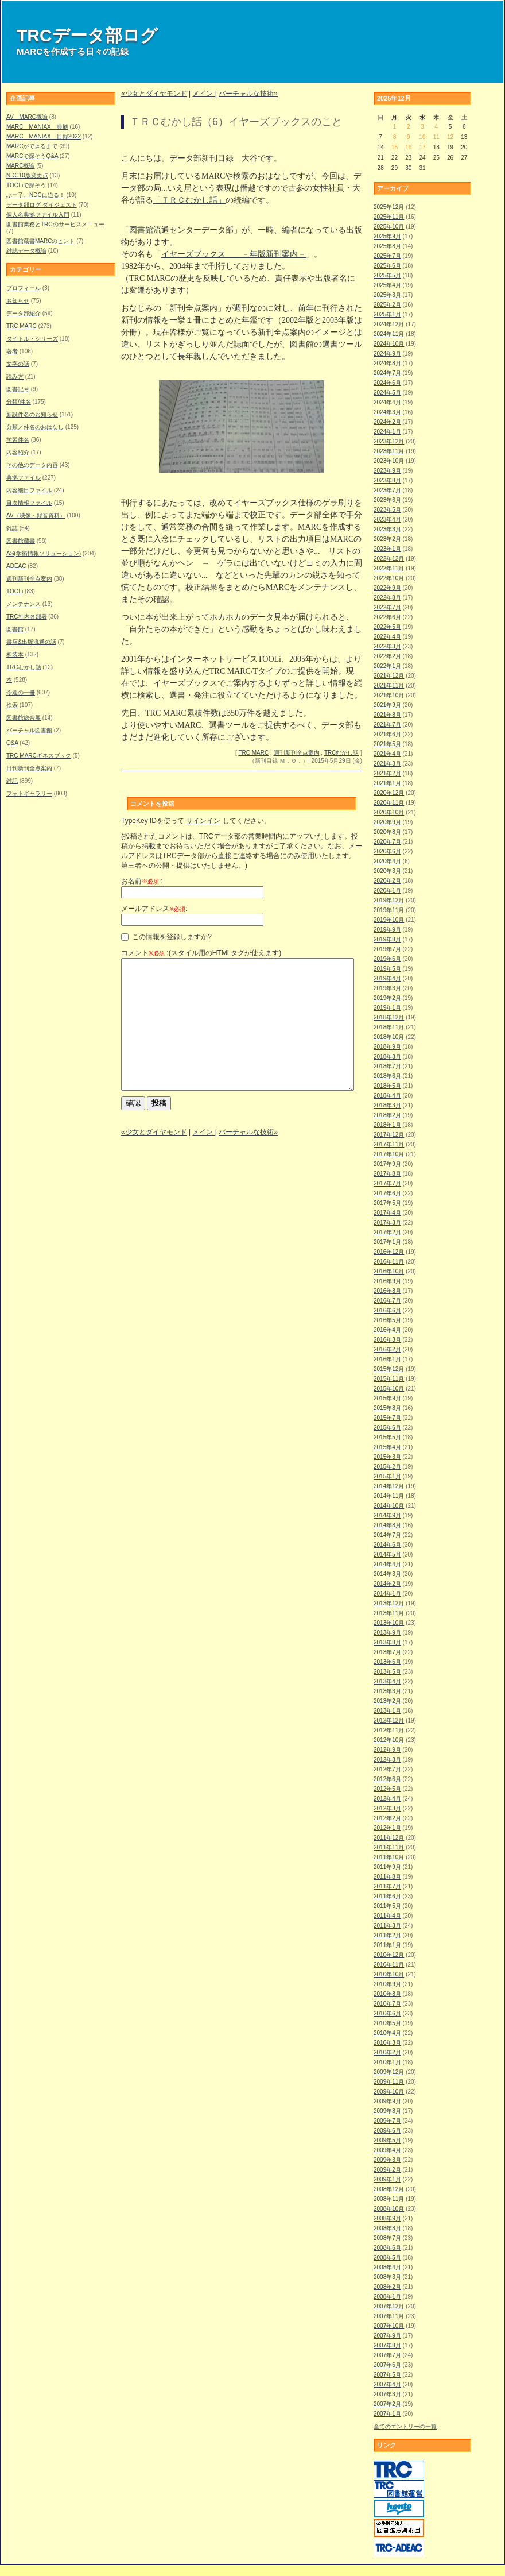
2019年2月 (387, 998)
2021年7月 (387, 724)
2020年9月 (387, 822)
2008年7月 (387, 2238)
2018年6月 (387, 1076)
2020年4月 (387, 861)
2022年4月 (387, 637)
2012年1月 (387, 1828)
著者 (12, 351)
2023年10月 (389, 461)
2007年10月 (389, 2326)
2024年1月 (387, 431)
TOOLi (14, 591)
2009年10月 (389, 2091)
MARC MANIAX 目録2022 (43, 136)
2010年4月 (387, 2033)
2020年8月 (387, 832)
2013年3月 (387, 1691)
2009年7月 (387, 2121)
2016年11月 (389, 1261)
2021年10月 (389, 695)
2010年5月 (387, 2023)
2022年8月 (387, 597)
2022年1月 (387, 666)
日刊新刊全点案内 (29, 768)
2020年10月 (389, 812)
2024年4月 (387, 402)
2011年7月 (387, 1886)
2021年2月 (387, 773)
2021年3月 (387, 763)
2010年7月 (387, 2003)
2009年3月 (387, 2160)
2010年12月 (389, 1955)
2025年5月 (387, 275)
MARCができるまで (31, 146)
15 (394, 147)
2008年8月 (387, 2228)
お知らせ (17, 301)
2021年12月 (389, 676)
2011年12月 (389, 1838)
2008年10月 (389, 2209)
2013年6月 (387, 1662)
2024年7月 (387, 373)
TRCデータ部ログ (87, 35)
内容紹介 (17, 452)
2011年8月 (387, 1877)
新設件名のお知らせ (32, 414)
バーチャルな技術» (248, 94)
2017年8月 (387, 1174)
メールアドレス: (154, 909)
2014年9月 (387, 1515)
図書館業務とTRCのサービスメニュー (55, 224)
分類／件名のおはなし (35, 427)
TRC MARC (21, 326)
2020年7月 (387, 842)
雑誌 (12, 528)
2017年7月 (387, 1183)
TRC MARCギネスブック (38, 755)
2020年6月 (387, 851)
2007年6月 (387, 2365)
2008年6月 (387, 2248)
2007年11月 (389, 2316)
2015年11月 (389, 1379)
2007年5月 (387, 2375)
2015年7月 (387, 1418)
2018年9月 (387, 1047)
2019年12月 (389, 900)
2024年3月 (387, 412)
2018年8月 (387, 1056)
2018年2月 (387, 1115)
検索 (12, 705)
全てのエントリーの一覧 (405, 2426)
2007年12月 (389, 2306)
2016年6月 (387, 1310)
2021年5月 (387, 744)
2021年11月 (389, 685)
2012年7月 (387, 1769)
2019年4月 (387, 978)
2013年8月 (387, 1642)
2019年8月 (387, 939)
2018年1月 (387, 1125)
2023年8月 (387, 480)
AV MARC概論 (27, 117)
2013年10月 (389, 1623)
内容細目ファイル (29, 490)
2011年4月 (387, 1916)
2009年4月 (387, 2150)
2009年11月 (389, 2082)
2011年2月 (387, 1935)
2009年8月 (387, 2111)
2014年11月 (389, 1496)
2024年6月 (387, 383)
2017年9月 (387, 1164)
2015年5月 (387, 1437)
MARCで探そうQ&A (32, 156)
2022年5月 (387, 627)
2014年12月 (389, 1486)
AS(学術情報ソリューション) (43, 553)
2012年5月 (387, 1789)
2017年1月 (387, 1242)
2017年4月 (387, 1213)
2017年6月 (387, 1193)
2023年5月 (387, 510)
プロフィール (23, 288)
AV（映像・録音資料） (35, 515)
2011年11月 (389, 1847)
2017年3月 (387, 1222)
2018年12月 (389, 1017)
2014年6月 (387, 1545)
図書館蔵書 (20, 541)
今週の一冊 (20, 692)
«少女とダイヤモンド (154, 94)
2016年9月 (387, 1281)
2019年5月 (387, 968)
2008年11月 (389, 2199)
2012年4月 (387, 1798)
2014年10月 (389, 1506)
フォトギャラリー (29, 793)
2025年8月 (387, 246)
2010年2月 (387, 2052)
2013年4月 (387, 1681)
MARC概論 (20, 166)
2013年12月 (389, 1603)
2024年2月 (387, 422)
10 (422, 137)
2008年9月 (387, 2218)
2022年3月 (387, 646)
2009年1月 (387, 2179)
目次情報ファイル (29, 503)
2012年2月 (387, 1818)
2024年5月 (387, 392)
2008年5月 (387, 2257)
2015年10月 (389, 1388)
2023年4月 (387, 519)
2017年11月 (389, 1144)
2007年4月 (387, 2384)
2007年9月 (387, 2335)
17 (422, 147)
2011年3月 (387, 1925)
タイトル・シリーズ (32, 338)
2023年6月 (387, 500)
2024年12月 (389, 324)
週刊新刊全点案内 (29, 579)
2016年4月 (387, 1330)
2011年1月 (387, 1945)
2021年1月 (387, 783)
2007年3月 (387, 2394)
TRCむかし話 (23, 667)
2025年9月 (387, 236)
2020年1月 (387, 890)
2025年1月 (387, 314)
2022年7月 (387, 607)
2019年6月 (387, 959)
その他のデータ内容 (32, 465)
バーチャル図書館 (29, 730)
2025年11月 (389, 217)
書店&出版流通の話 (31, 642)
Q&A (12, 743)
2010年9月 (387, 1984)
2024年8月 (387, 363)
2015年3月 (387, 1457)
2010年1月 (387, 2062)
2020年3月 (387, 871)
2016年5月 (387, 1320)
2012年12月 (389, 1720)
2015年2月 (387, 1466)
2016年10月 (389, 1271)
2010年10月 (389, 1974)
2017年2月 (387, 1232)
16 (408, 147)
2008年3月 (387, 2277)
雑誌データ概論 (26, 251)
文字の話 (17, 364)
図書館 (15, 629)
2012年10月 (389, 1740)
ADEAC (16, 566)
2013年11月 (389, 1613)
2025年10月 (389, 226)
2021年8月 (387, 715)
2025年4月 (387, 285)
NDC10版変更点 (27, 175)
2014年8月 (387, 1525)
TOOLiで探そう (26, 185)
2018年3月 (387, 1105)
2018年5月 (387, 1086)
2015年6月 (387, 1427)
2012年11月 (389, 1730)
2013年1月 (387, 1711)
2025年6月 (387, 265)
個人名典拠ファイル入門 (37, 214)
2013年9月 (387, 1632)
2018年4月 (387, 1095)
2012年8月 (387, 1759)
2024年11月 (389, 334)
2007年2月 (387, 2404)
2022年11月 (389, 568)
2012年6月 (387, 1779)
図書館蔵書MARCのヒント (40, 241)
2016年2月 (387, 1349)
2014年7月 (387, 1535)
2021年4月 (387, 754)
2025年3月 (387, 295)
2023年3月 (387, 529)
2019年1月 (387, 1008)
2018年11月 (389, 1027)
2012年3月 (387, 1808)
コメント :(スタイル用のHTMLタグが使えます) (201, 953)
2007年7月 (387, 2355)
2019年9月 (387, 929)
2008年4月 (387, 2267)
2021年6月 (387, 734)
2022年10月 (389, 578)
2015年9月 (387, 1398)
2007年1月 (387, 2414)
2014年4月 (387, 1564)
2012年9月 (387, 1750)
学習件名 (17, 440)
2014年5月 (387, 1554)
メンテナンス (23, 604)
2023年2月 (387, 539)
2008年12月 (389, 2189)
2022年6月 (387, 617)
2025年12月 (389, 207)
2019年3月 (387, 988)
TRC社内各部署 (26, 616)
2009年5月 (387, 2140)
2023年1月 (387, 549)
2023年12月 (389, 441)
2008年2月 (387, 2287)
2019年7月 (387, 949)
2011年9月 (387, 1867)
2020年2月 (387, 881)
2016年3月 (387, 1340)
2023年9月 (387, 471)
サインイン (203, 821)
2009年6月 (387, 2130)
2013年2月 (387, 1701)
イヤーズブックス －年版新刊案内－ (233, 254)
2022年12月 (389, 558)
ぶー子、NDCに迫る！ (35, 195)
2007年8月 (387, 2345)
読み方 (15, 376)
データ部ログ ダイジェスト (41, 205)
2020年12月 (389, 793)
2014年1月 (387, 1593)
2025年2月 (387, 305)
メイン (203, 94)
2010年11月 (389, 1964)
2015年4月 (387, 1447)
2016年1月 (387, 1359)
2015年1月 (387, 1476)
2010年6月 (387, 2013)
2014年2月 (387, 1584)
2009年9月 (387, 2101)
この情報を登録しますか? (166, 937)
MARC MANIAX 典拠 (37, 126)
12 (450, 137)
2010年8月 (387, 1994)
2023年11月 (389, 451)
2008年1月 (387, 2296)
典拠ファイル (23, 477)
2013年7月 (387, 1652)
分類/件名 (18, 402)
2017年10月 (389, 1154)
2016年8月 (387, 1291)
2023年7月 (387, 490)
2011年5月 (387, 1906)
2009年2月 (387, 2169)
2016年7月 (387, 1300)
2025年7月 (387, 256)
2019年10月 (389, 920)
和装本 (15, 654)
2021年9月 (387, 705)
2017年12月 (389, 1134)
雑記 (12, 781)
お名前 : (142, 881)
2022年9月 (387, 588)
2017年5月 (387, 1203)
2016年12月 (389, 1252)
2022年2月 (387, 656)
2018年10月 (389, 1037)
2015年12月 (389, 1369)
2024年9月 (387, 353)
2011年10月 (389, 1857)
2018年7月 (387, 1066)
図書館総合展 (23, 718)
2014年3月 (387, 1574)
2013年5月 (387, 1672)
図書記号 (17, 389)
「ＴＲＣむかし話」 (189, 200)
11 (436, 137)
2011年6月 (387, 1896)
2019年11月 (389, 910)
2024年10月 (389, 344)
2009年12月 (389, 2072)
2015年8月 (387, 1408)
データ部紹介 (23, 313)
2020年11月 (389, 803)
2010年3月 (387, 2043)
